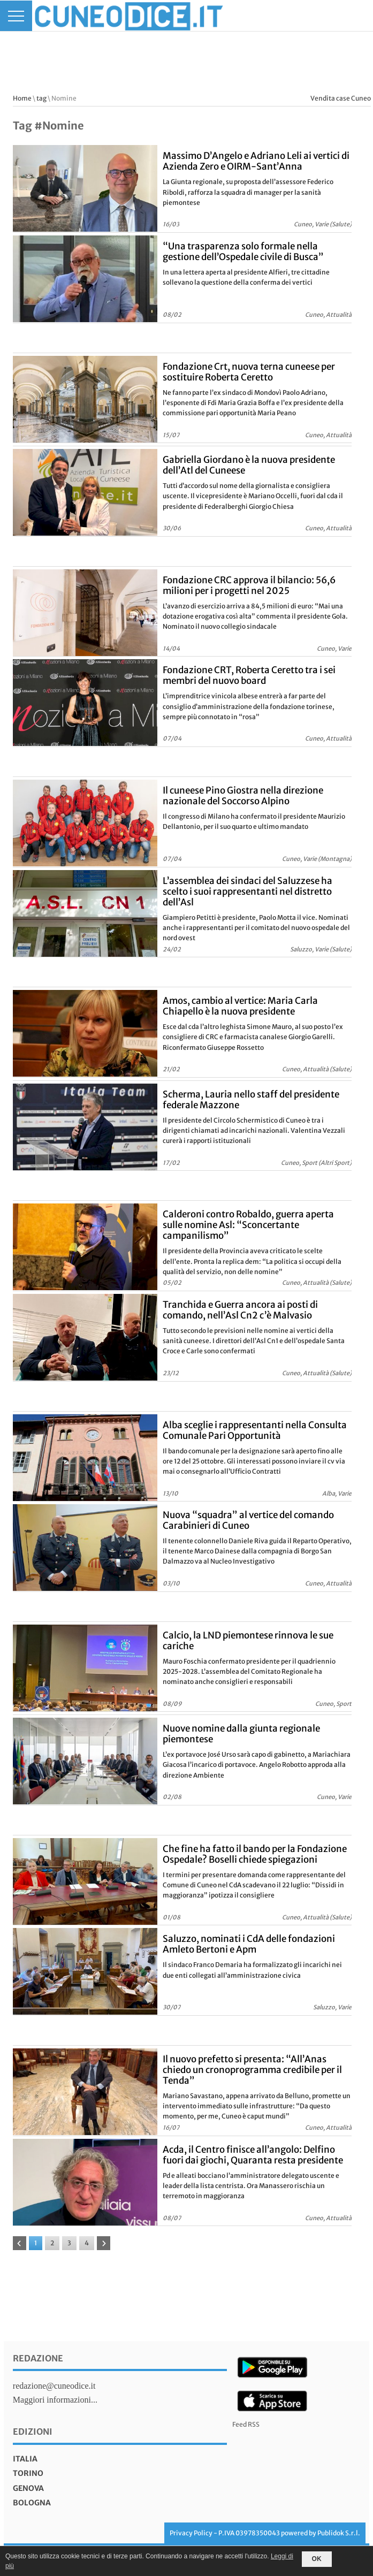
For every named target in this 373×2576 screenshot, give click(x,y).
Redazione (38, 2358)
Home (22, 98)
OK (317, 2559)
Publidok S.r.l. (338, 2533)
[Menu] (16, 16)
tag (41, 98)
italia (25, 2459)
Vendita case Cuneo (340, 98)
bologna (32, 2503)
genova (28, 2488)
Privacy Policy (191, 2533)
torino (28, 2473)
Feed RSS (246, 2424)
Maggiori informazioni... (55, 2399)
